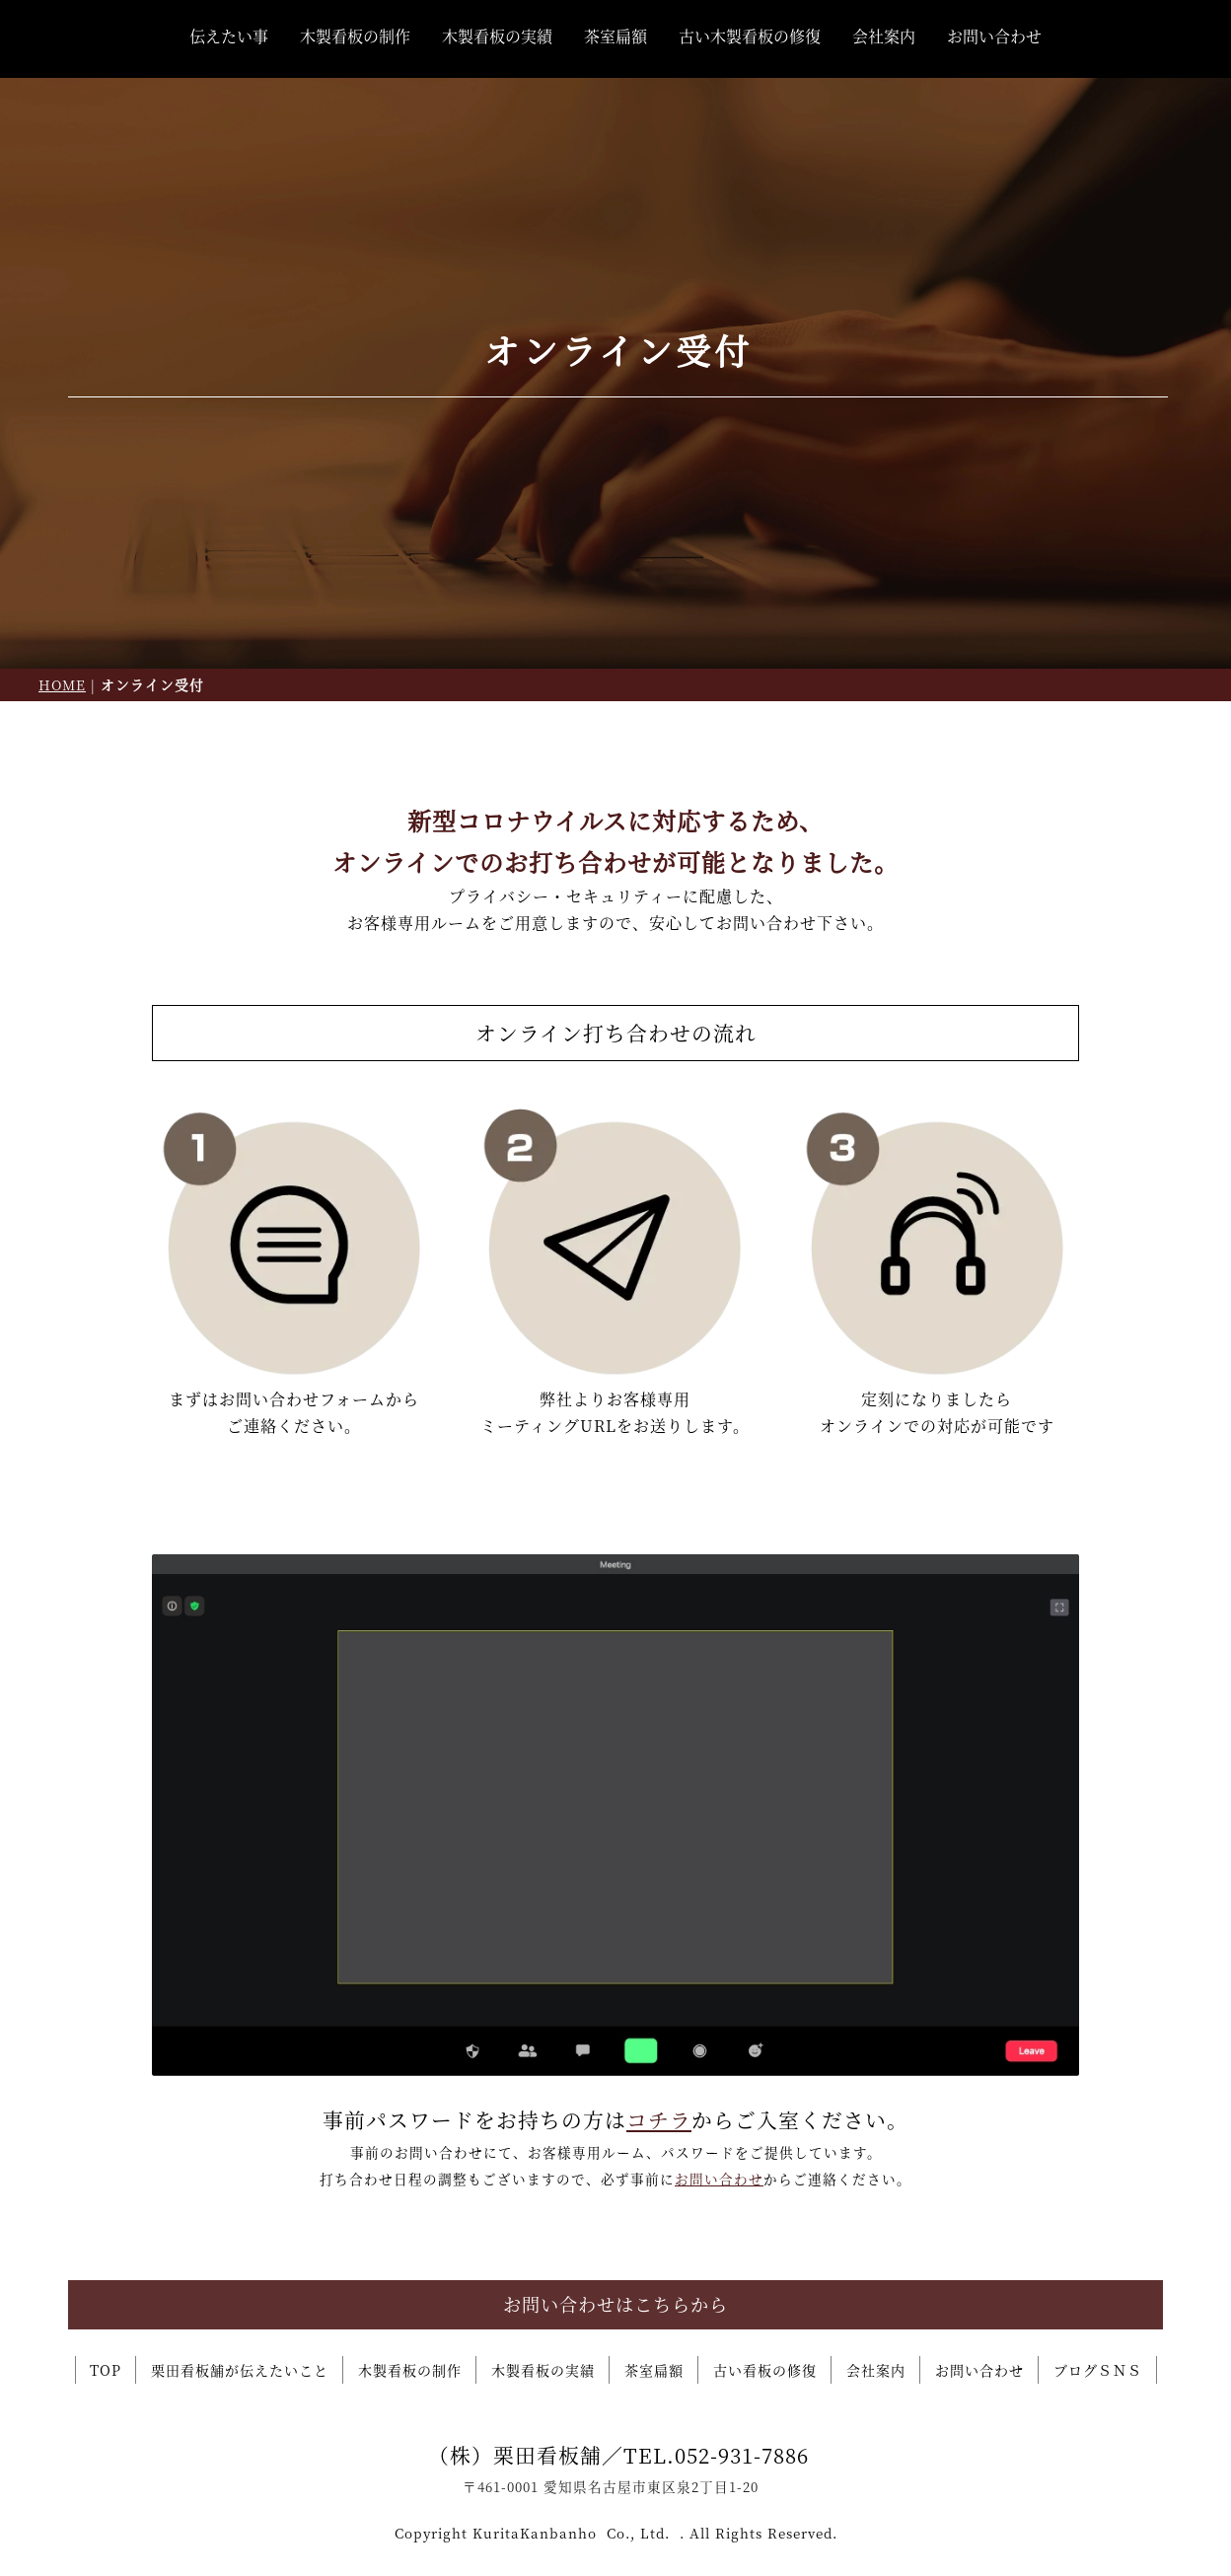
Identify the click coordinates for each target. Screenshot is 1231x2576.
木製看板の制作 (355, 36)
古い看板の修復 (765, 2370)
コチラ (658, 2119)
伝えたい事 (228, 36)
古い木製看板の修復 (750, 36)
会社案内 (883, 36)
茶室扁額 (615, 36)
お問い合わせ (994, 36)
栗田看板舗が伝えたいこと (239, 2370)
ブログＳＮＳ (1097, 2370)
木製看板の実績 (497, 36)
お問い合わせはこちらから (615, 2304)
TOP (105, 2370)
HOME (62, 684)
